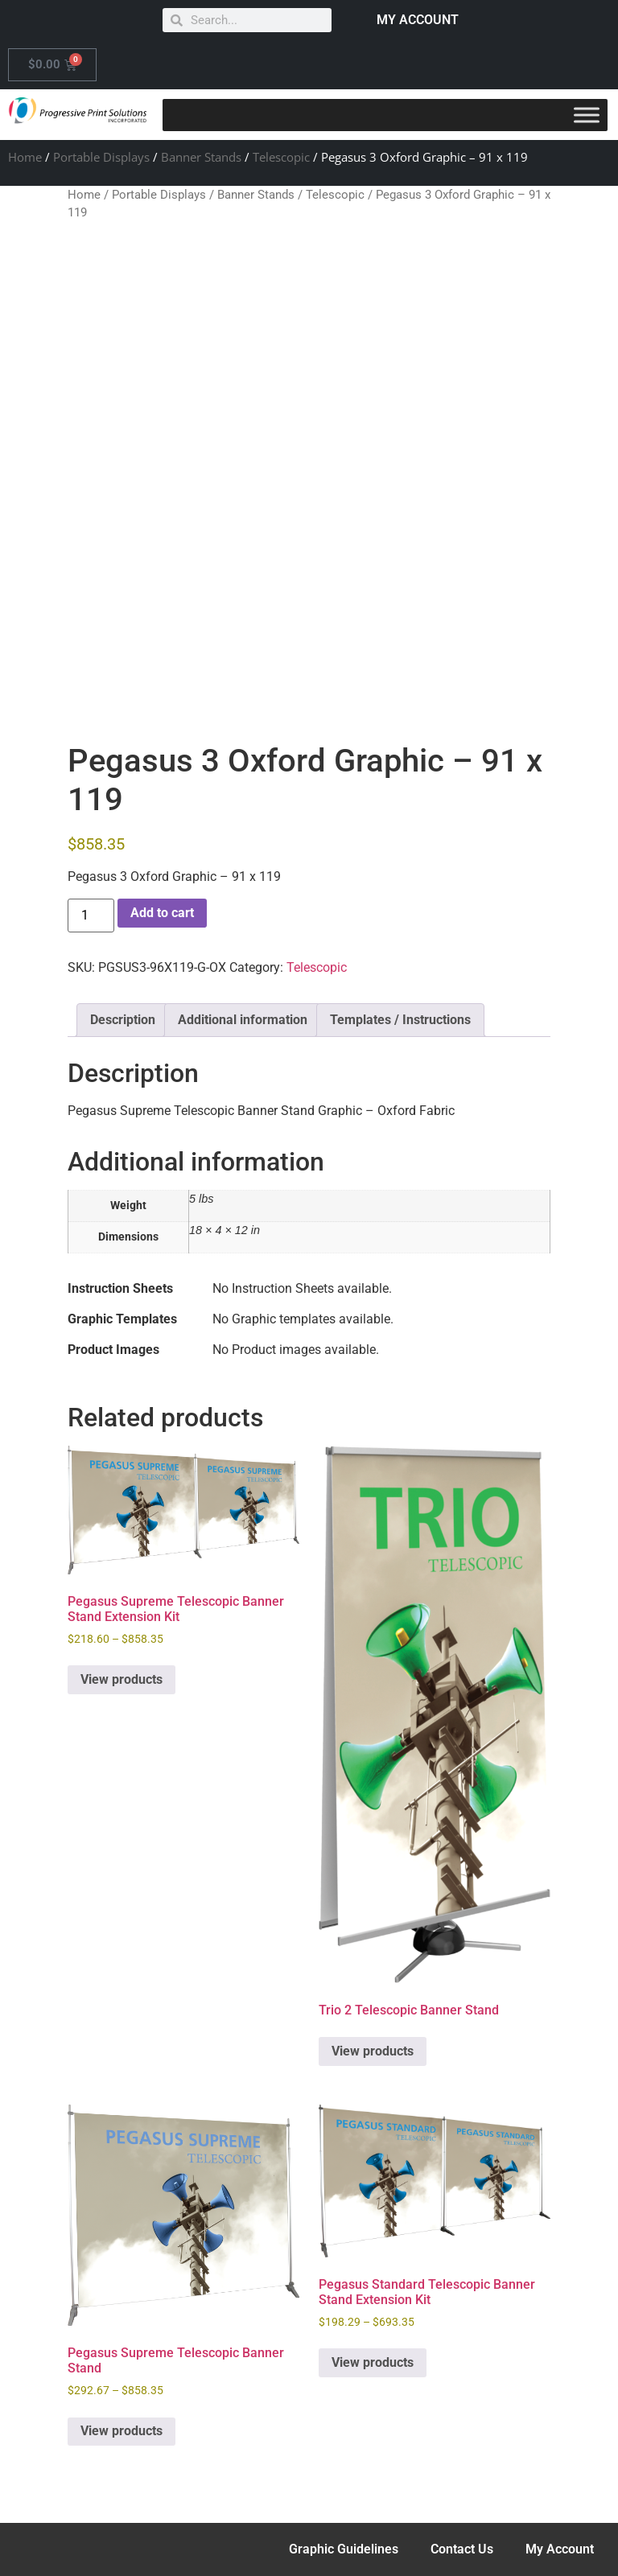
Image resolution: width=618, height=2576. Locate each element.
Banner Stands (201, 157)
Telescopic (281, 157)
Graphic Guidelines (343, 2549)
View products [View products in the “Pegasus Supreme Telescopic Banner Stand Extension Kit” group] (121, 1679)
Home (25, 157)
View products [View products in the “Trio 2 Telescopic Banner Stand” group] (373, 2051)
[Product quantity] (91, 915)
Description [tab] (122, 1019)
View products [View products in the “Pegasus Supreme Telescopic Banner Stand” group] (121, 2430)
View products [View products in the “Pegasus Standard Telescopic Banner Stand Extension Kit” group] (373, 2362)
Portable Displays (101, 157)
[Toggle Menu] (586, 114)
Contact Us (462, 2549)
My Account (559, 2549)
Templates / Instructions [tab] (400, 1019)
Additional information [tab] (242, 1019)
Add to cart (162, 912)
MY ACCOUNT (418, 19)
